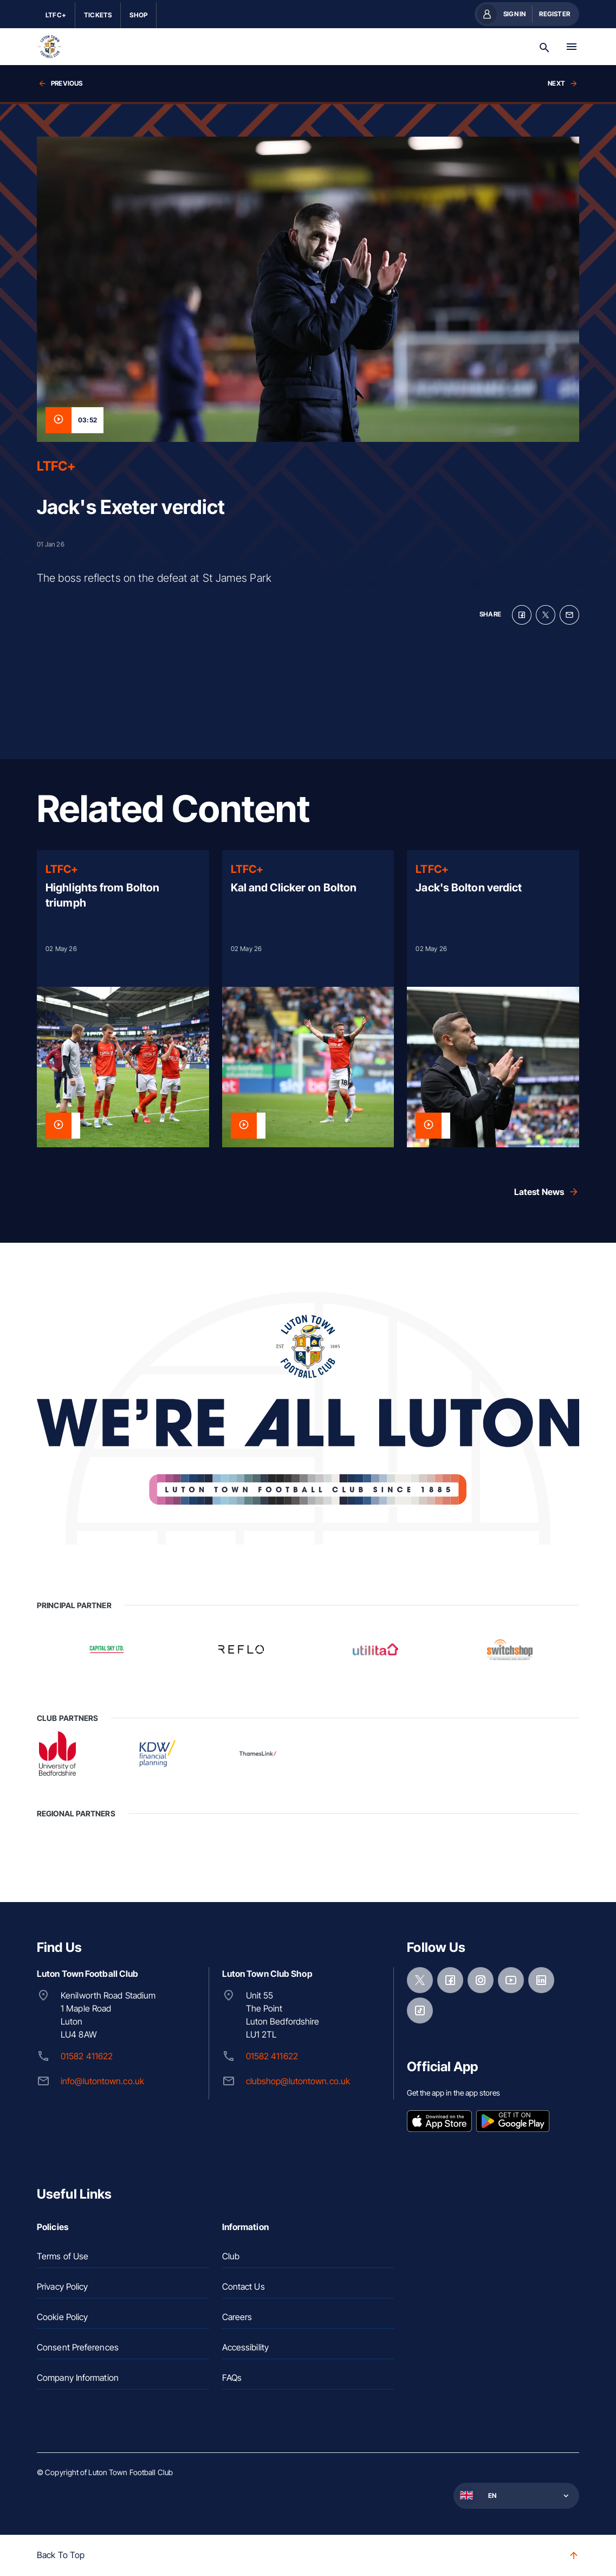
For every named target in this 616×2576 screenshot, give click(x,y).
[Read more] (123, 998)
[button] (515, 2496)
